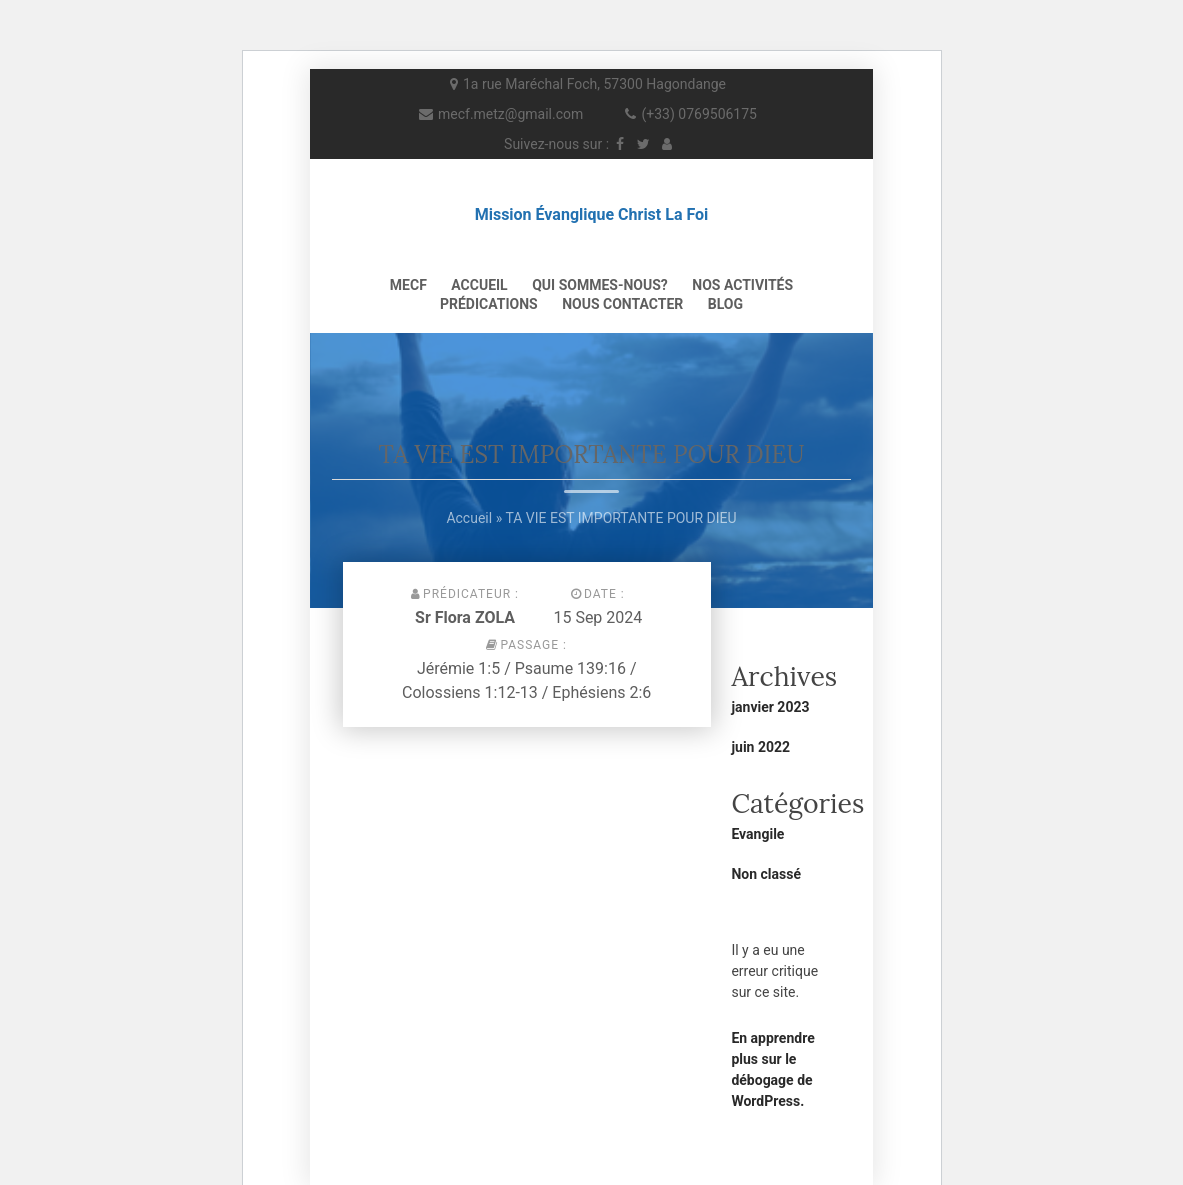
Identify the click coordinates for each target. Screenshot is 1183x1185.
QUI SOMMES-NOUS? (600, 285)
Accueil (479, 285)
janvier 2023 (770, 707)
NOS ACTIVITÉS (742, 285)
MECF (408, 285)
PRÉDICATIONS (489, 304)
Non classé (766, 874)
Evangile (757, 834)
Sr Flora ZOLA (465, 617)
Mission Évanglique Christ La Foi (592, 214)
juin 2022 (760, 747)
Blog (725, 304)
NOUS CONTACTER (622, 304)
